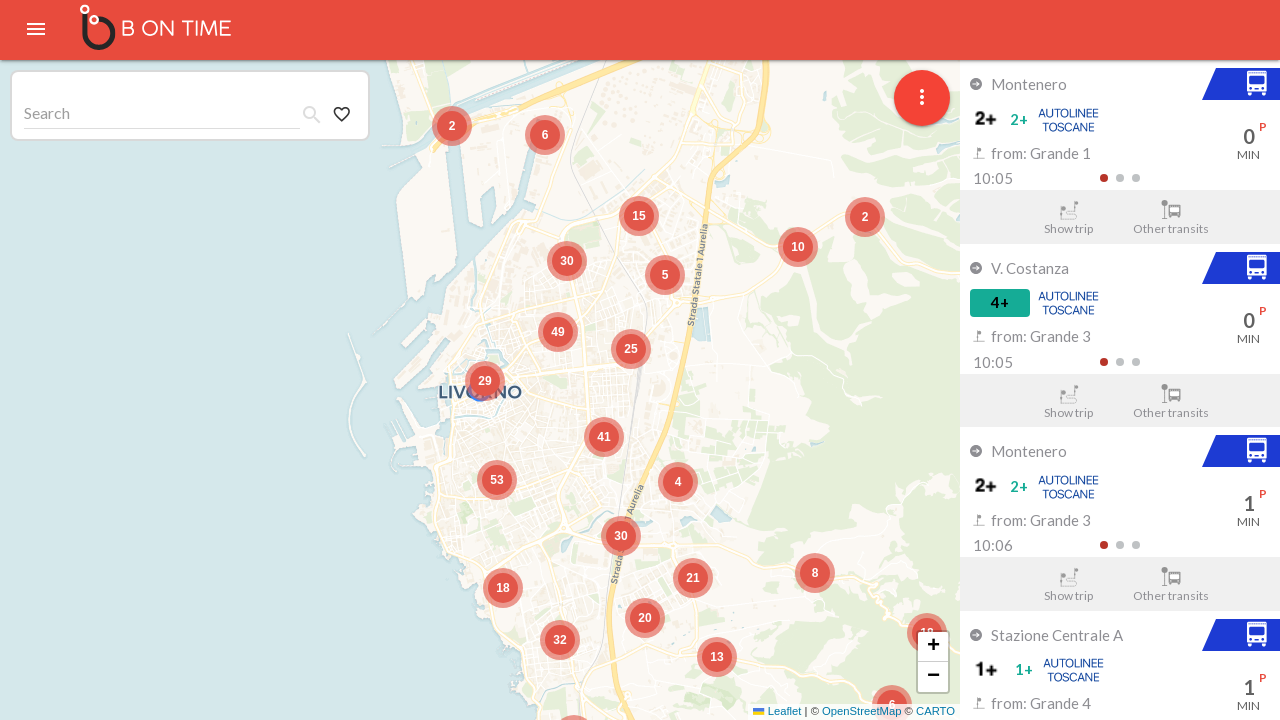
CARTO (935, 711)
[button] (485, 381)
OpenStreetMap (861, 711)
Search (47, 112)
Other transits (1171, 218)
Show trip (1068, 218)
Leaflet (777, 711)
